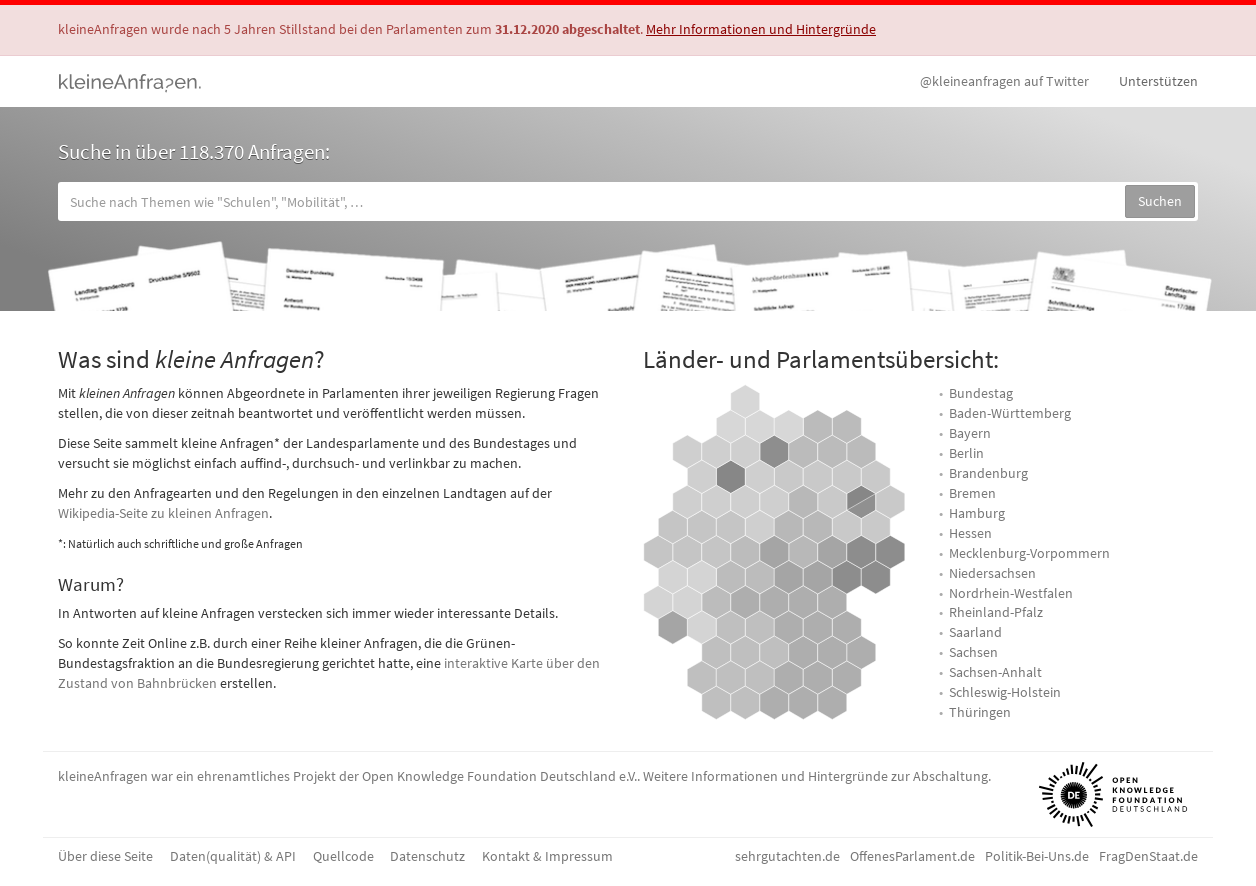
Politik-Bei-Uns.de (1037, 856)
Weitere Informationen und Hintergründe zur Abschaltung (815, 776)
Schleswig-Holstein (1005, 692)
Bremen (972, 493)
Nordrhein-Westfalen (1011, 593)
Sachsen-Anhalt (995, 672)
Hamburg (977, 513)
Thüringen (980, 712)
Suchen (1160, 201)
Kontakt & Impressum (547, 856)
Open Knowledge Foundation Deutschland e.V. (499, 776)
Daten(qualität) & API (233, 856)
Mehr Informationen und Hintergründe (761, 29)
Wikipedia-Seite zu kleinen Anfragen (163, 513)
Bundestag (981, 393)
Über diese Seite (105, 856)
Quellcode (343, 856)
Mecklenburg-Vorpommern (1029, 553)
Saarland (975, 632)
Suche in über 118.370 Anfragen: (194, 151)
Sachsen (973, 652)
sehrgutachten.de (787, 856)
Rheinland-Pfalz (996, 612)
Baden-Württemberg (1010, 413)
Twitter (1004, 81)
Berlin (966, 453)
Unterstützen (1158, 81)
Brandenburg (988, 473)
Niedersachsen (992, 573)
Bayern (970, 433)
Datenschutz (427, 856)
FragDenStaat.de (1148, 856)
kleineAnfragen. (130, 81)
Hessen (970, 533)
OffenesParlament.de (912, 856)
